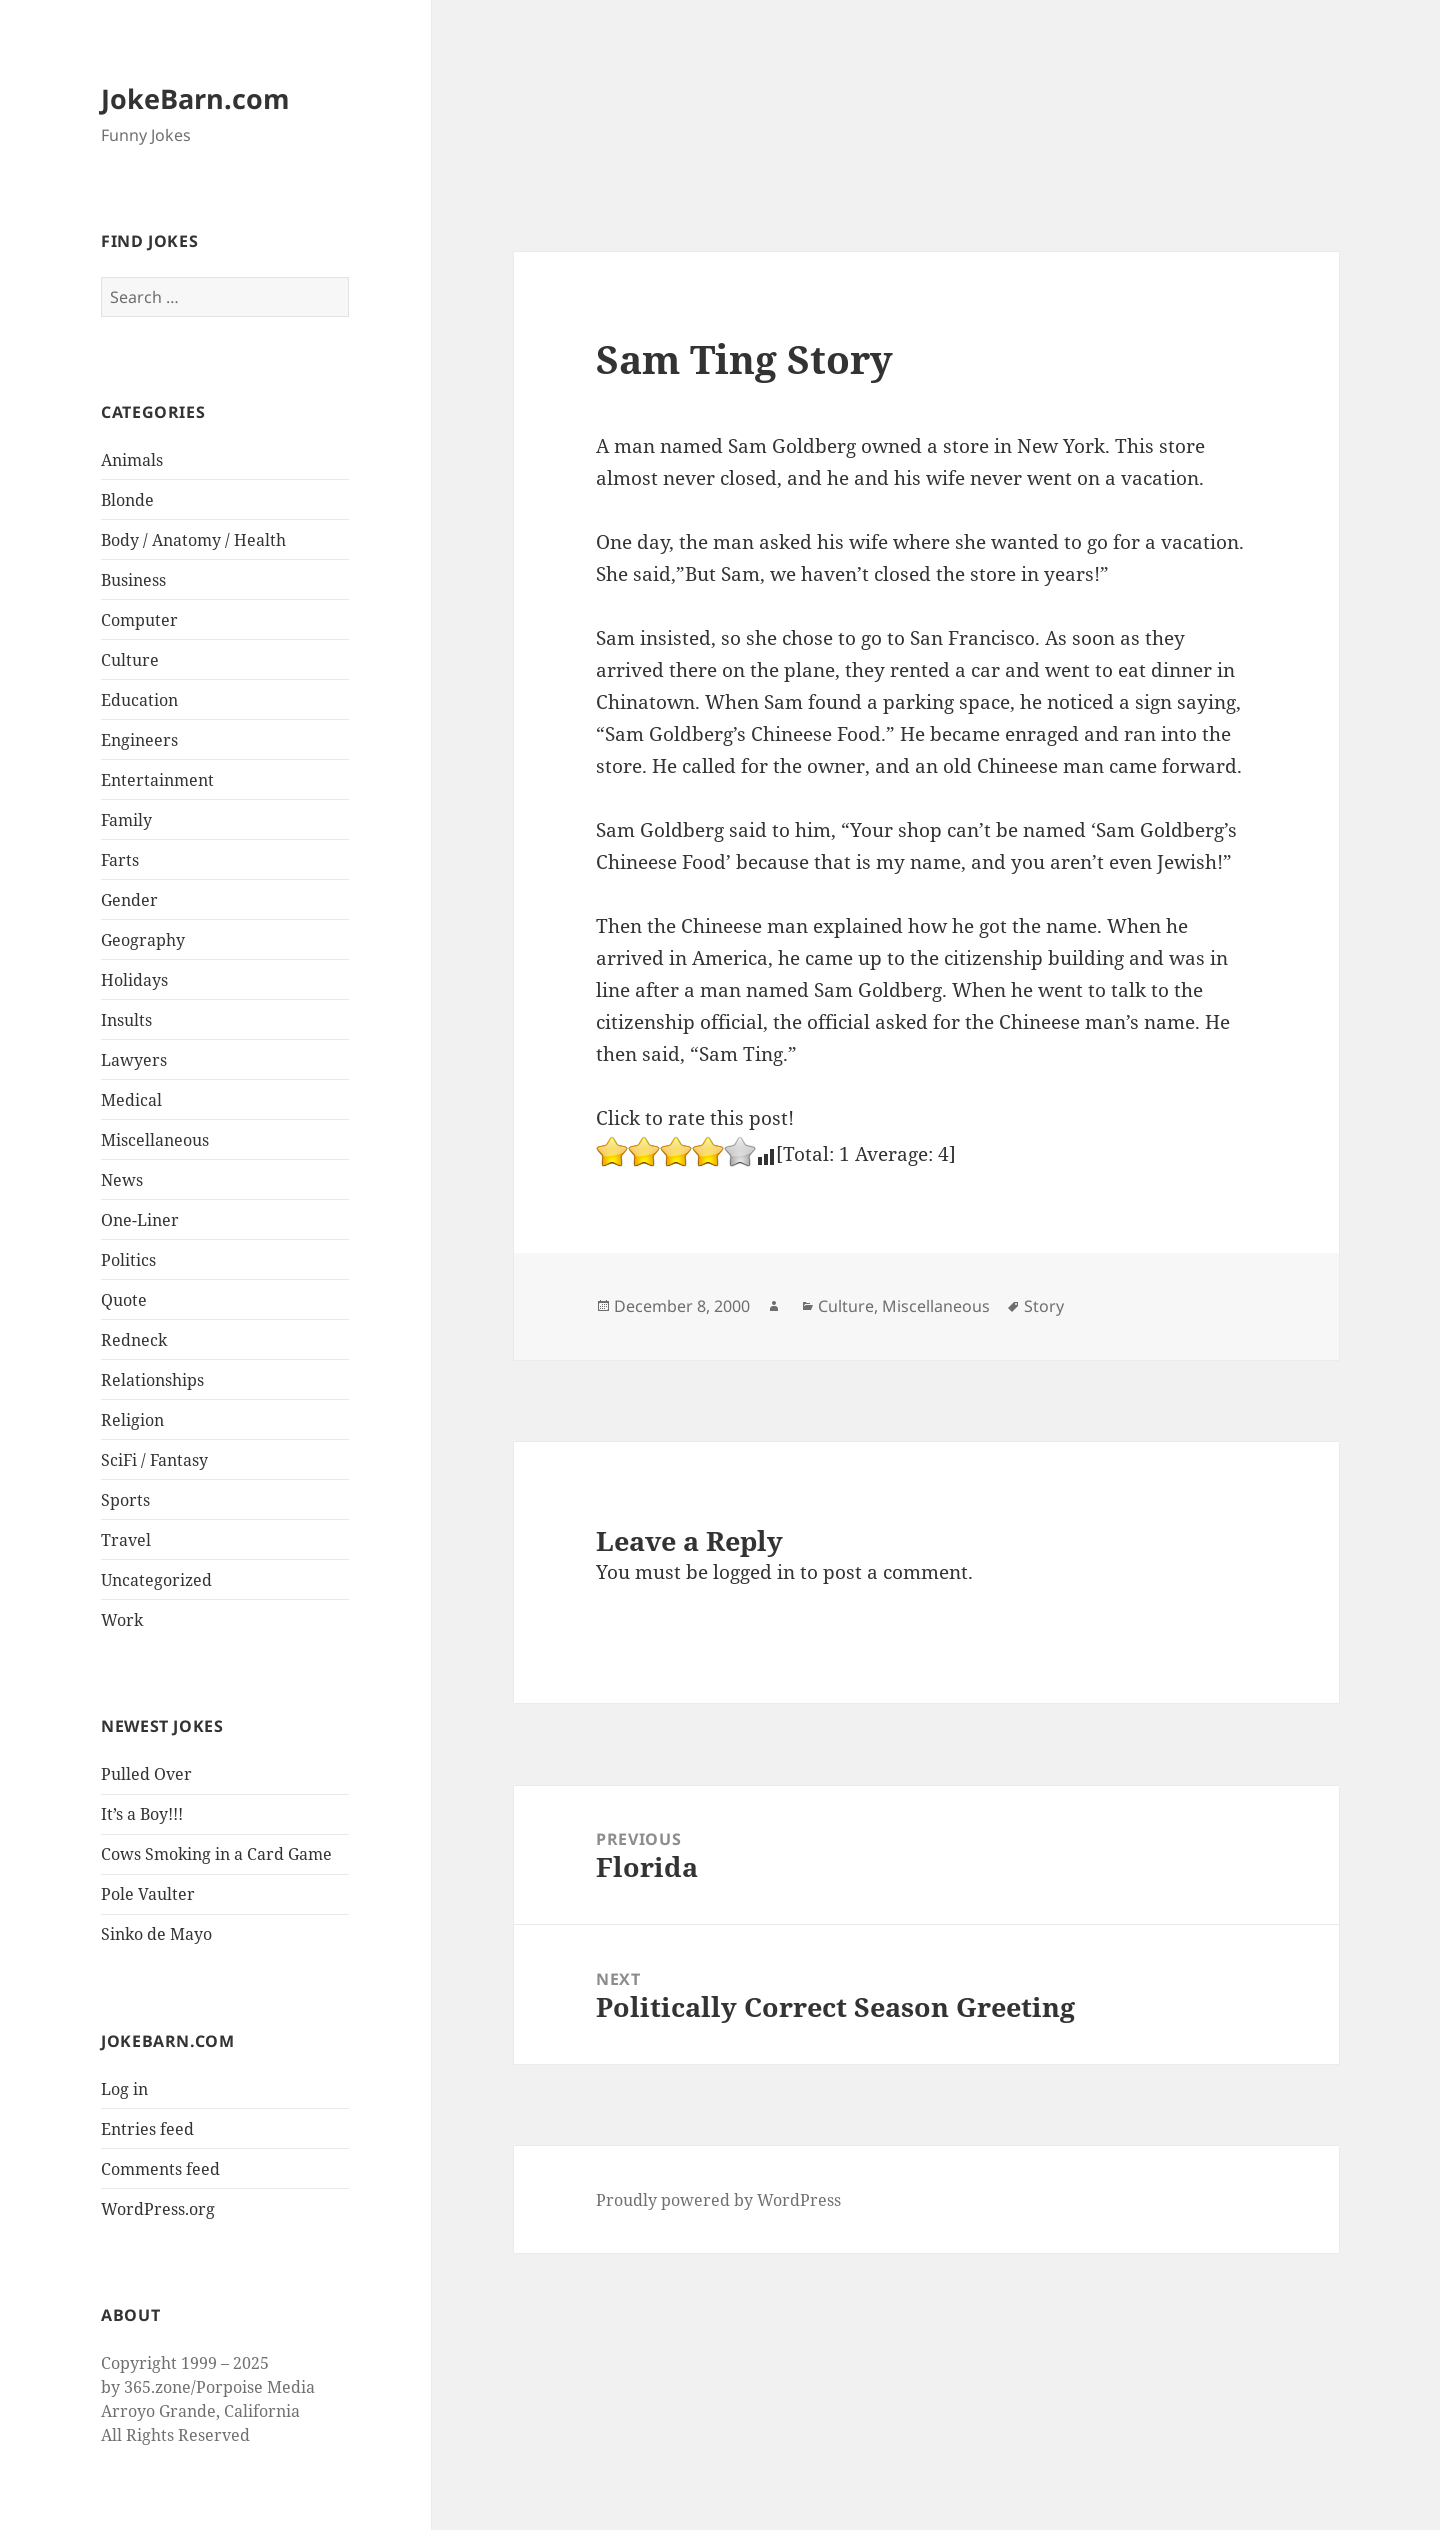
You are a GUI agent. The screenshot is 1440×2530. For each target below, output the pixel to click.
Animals (132, 460)
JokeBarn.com (195, 98)
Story (1044, 1306)
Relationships (152, 1380)
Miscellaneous (155, 1140)
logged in (754, 1572)
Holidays (134, 980)
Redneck (134, 1340)
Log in (124, 2089)
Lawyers (134, 1060)
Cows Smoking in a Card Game (216, 1854)
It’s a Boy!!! (142, 1814)
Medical (131, 1100)
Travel (126, 1540)
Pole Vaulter (148, 1894)
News (122, 1180)
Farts (120, 860)
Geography (143, 940)
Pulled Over (146, 1774)
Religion (132, 1420)
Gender (129, 900)
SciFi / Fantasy (154, 1460)
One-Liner (140, 1220)
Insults (126, 1020)
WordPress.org (158, 2209)
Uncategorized (156, 1580)
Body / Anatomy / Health (193, 540)
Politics (128, 1260)
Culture (130, 660)
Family (126, 820)
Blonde (127, 500)
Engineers (139, 740)
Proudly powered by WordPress (718, 2200)
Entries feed (147, 2129)
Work (122, 1620)
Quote (124, 1300)
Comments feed (160, 2169)
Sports (125, 1500)
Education (139, 700)
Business (133, 580)
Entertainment (157, 780)
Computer (139, 620)
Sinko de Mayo (156, 1934)
